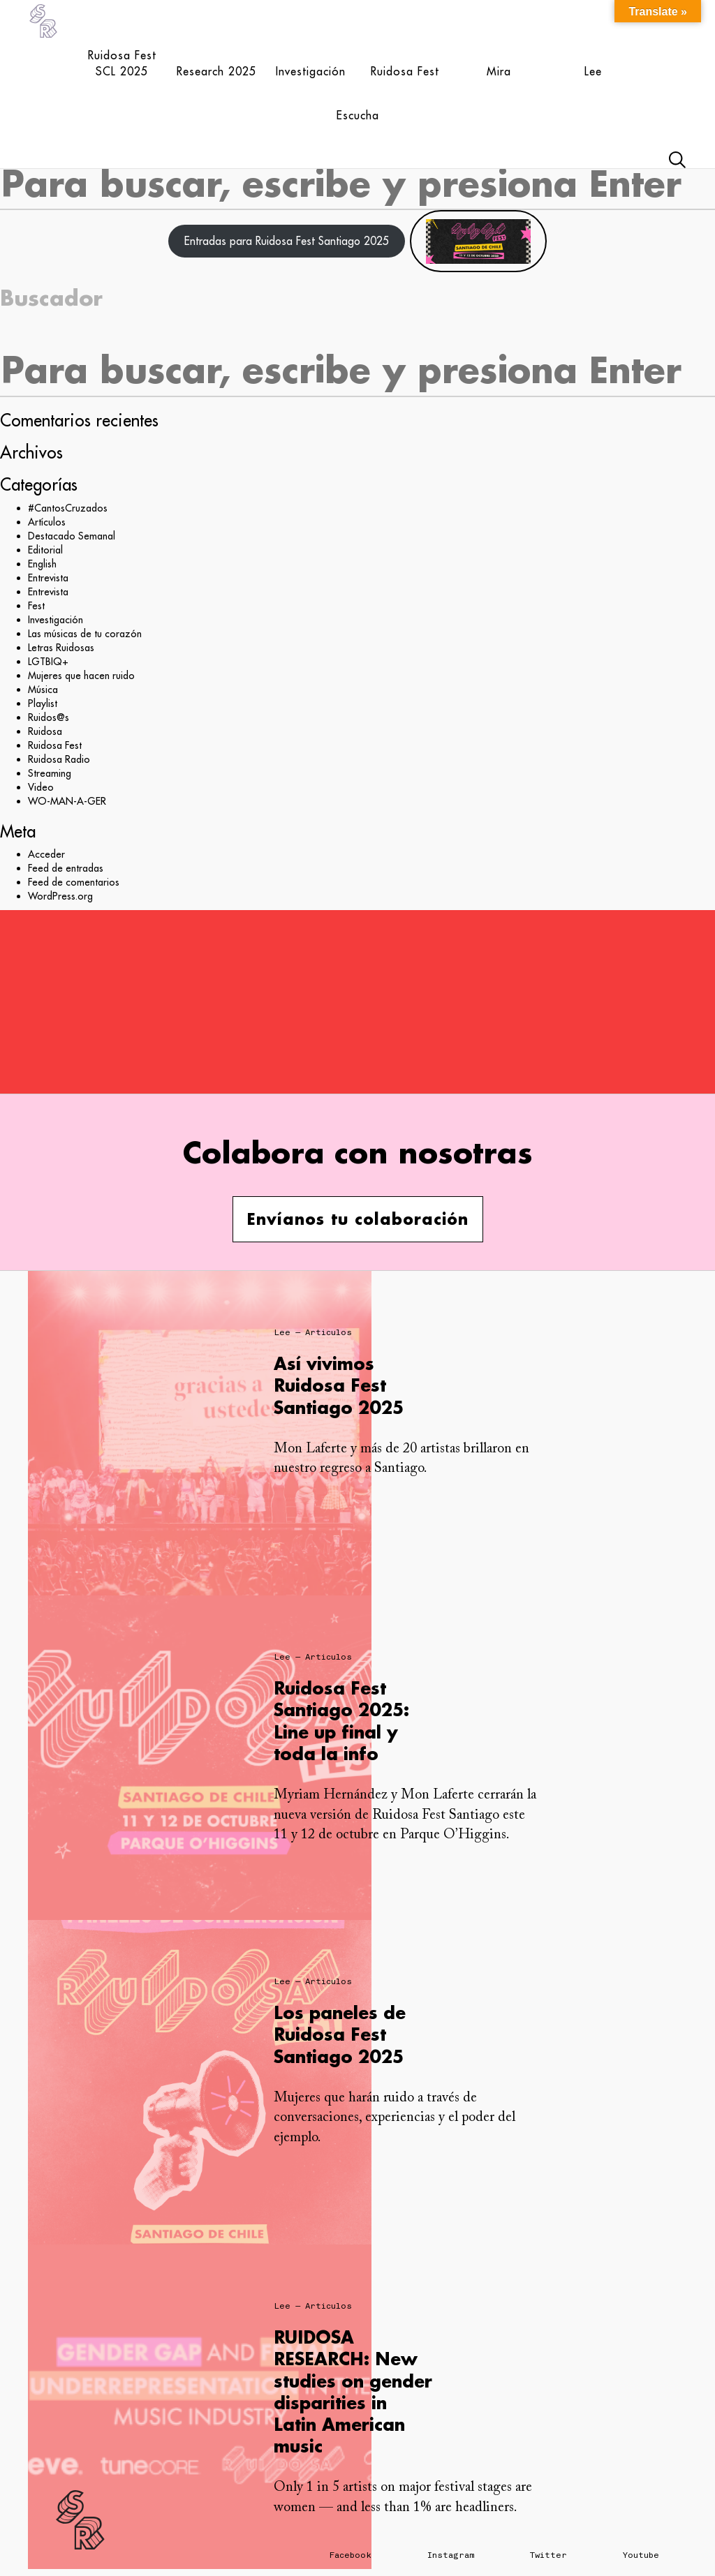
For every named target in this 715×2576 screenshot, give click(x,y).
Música (43, 689)
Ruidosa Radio (59, 759)
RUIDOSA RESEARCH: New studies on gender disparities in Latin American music (353, 2391)
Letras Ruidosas (61, 647)
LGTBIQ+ (48, 661)
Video (41, 787)
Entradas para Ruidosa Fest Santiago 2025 (286, 241)
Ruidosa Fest (405, 71)
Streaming (49, 773)
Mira (499, 71)
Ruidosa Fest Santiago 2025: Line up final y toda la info (341, 1720)
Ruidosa (45, 731)
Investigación (311, 71)
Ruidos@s (48, 717)
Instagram (450, 2555)
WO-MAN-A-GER (67, 801)
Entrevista (48, 578)
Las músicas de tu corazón (85, 633)
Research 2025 (216, 71)
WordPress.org (60, 896)
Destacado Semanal (71, 536)
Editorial (45, 550)
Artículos (47, 522)
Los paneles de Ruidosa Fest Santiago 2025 (340, 2034)
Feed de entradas (65, 868)
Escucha (358, 115)
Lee (593, 71)
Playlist (42, 703)
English (42, 564)
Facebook (350, 2555)
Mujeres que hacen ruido (81, 675)
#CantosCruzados (68, 508)
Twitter (548, 2555)
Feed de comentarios (73, 882)
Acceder (46, 854)
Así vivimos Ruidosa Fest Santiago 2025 (339, 1385)
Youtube (641, 2555)
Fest (36, 606)
